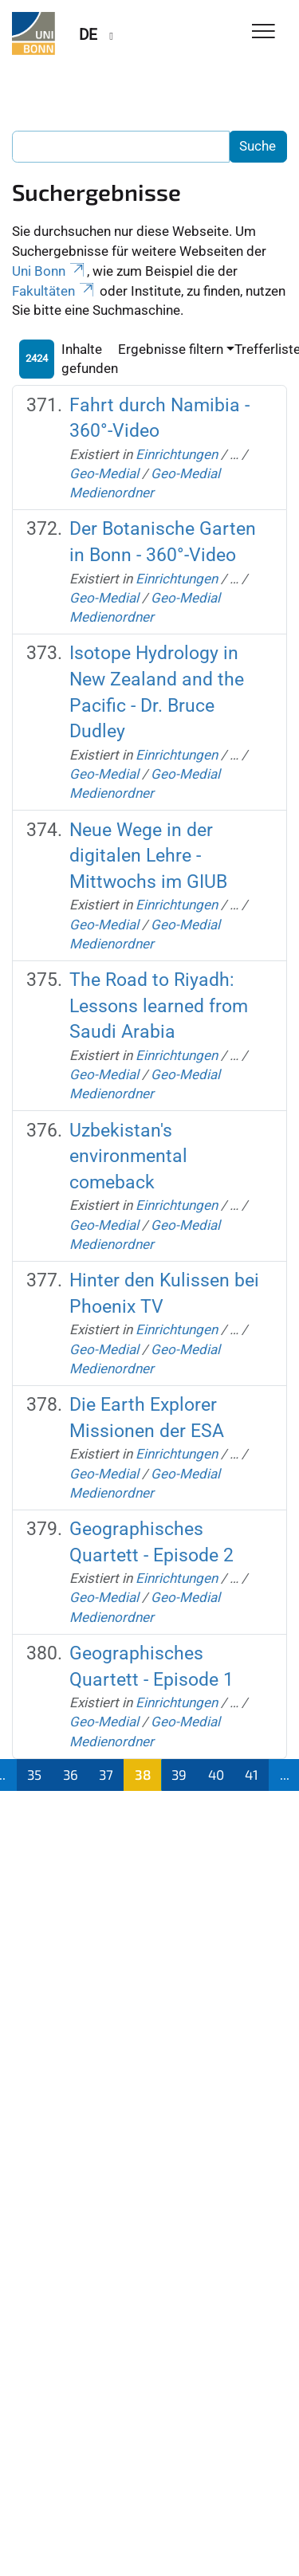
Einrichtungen (177, 454)
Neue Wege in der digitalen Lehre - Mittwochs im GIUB (148, 856)
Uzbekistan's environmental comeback (128, 1156)
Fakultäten (54, 291)
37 (106, 1774)
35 (34, 1774)
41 (251, 1774)
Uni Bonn (49, 271)
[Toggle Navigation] (263, 32)
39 (179, 1774)
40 (216, 1774)
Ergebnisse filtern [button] (170, 349)
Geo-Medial (104, 473)
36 (70, 1774)
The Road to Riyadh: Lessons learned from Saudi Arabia (158, 1006)
